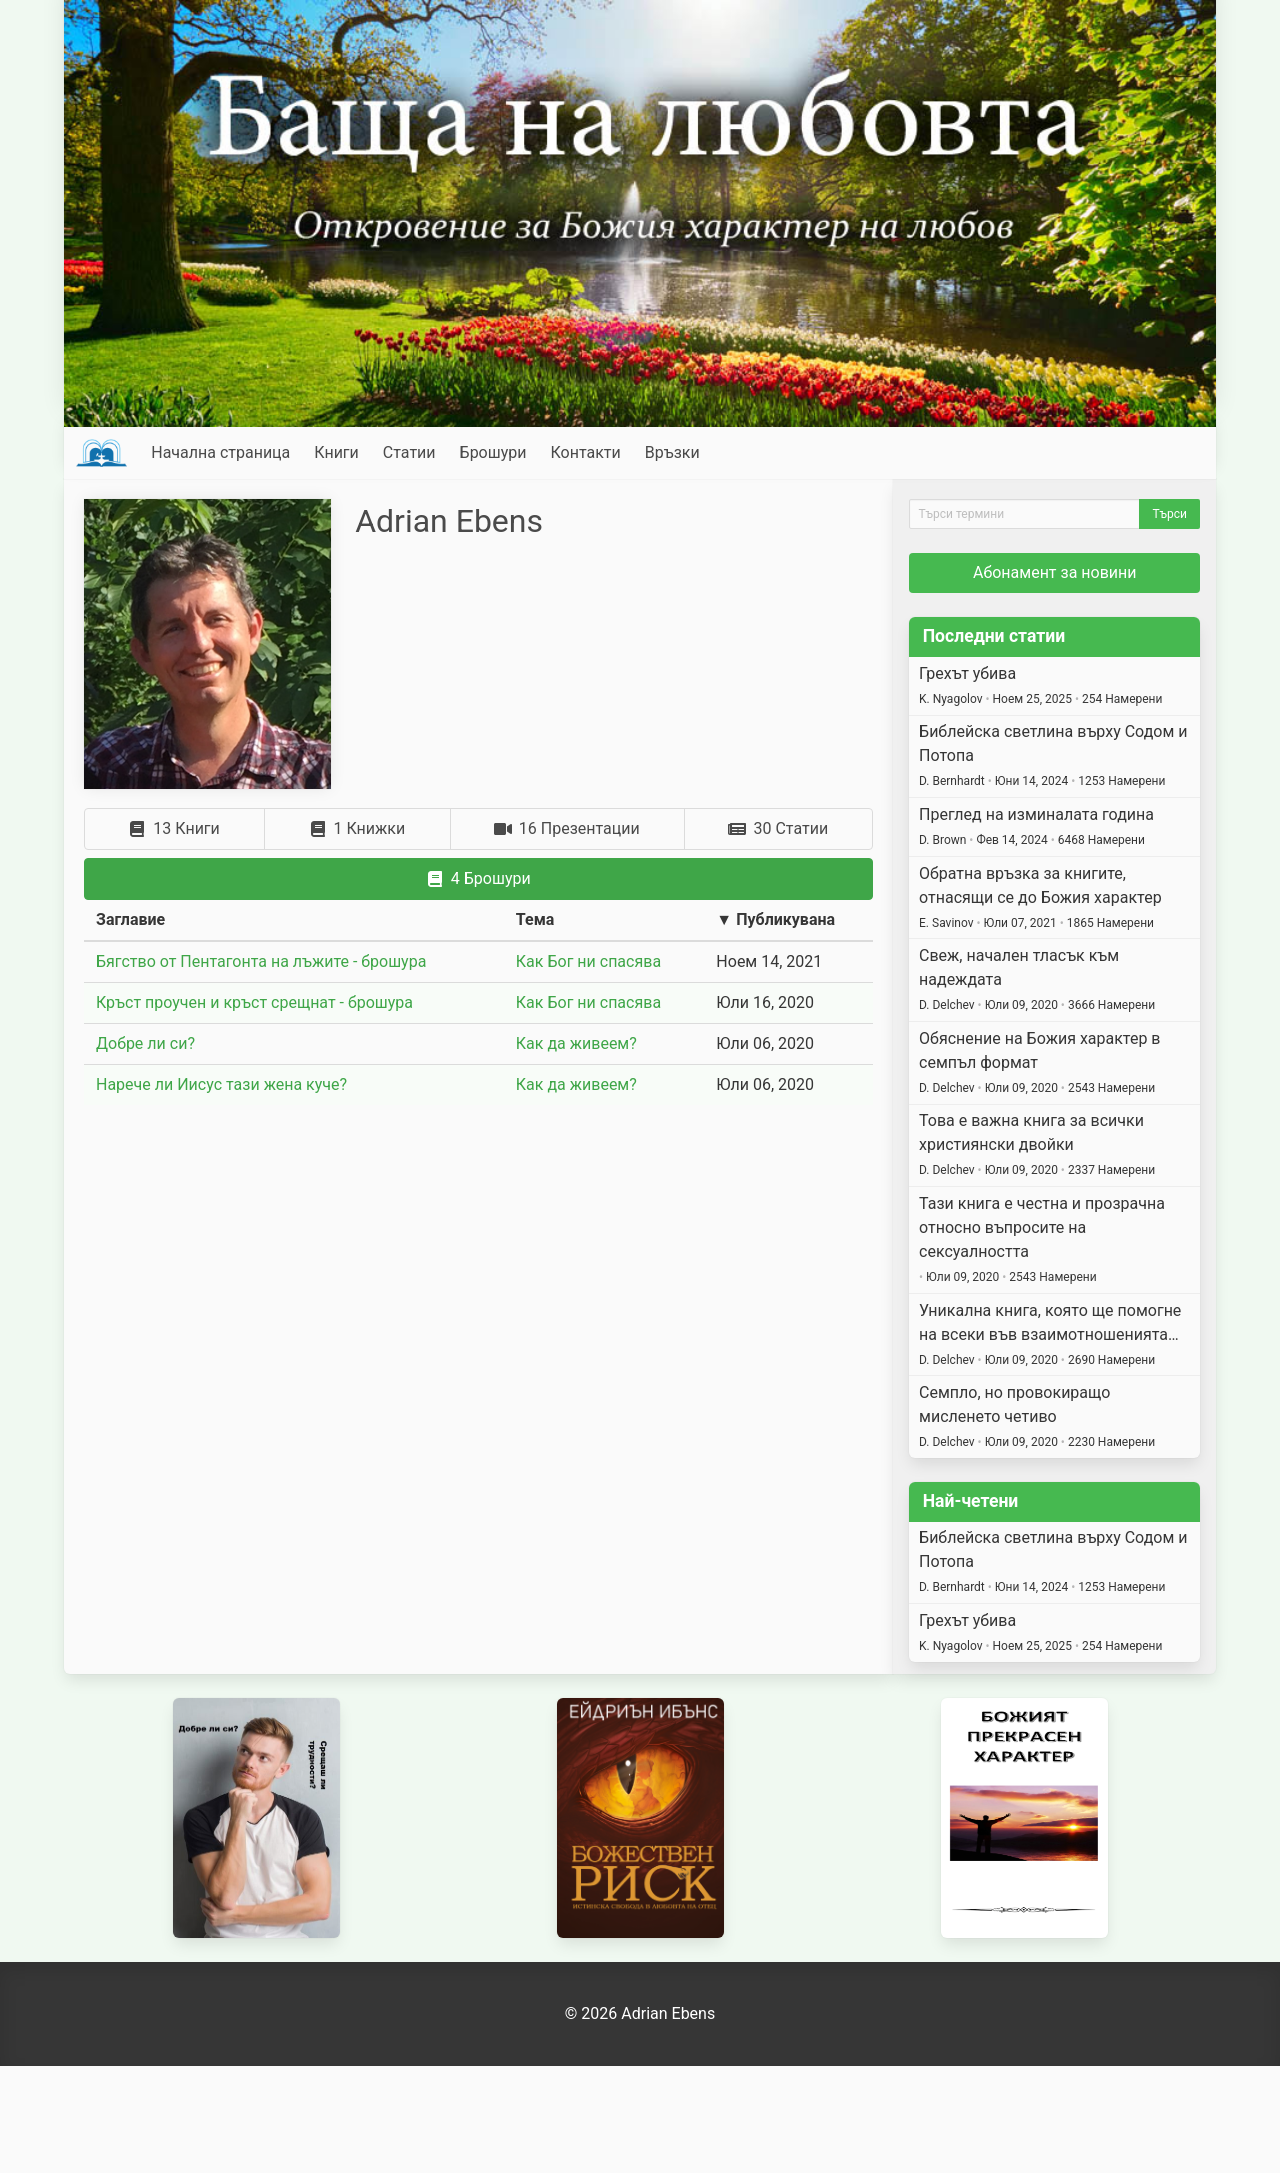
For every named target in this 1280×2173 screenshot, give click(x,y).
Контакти (585, 452)
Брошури (493, 452)
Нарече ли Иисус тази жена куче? (221, 1084)
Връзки (672, 452)
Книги (336, 452)
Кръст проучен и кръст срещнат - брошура (254, 1002)
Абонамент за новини (1055, 572)
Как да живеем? (576, 1043)
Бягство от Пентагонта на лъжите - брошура (261, 961)
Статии (409, 452)
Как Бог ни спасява (588, 961)
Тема (535, 919)
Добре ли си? (145, 1043)
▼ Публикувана (775, 919)
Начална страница (220, 452)
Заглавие (130, 919)
